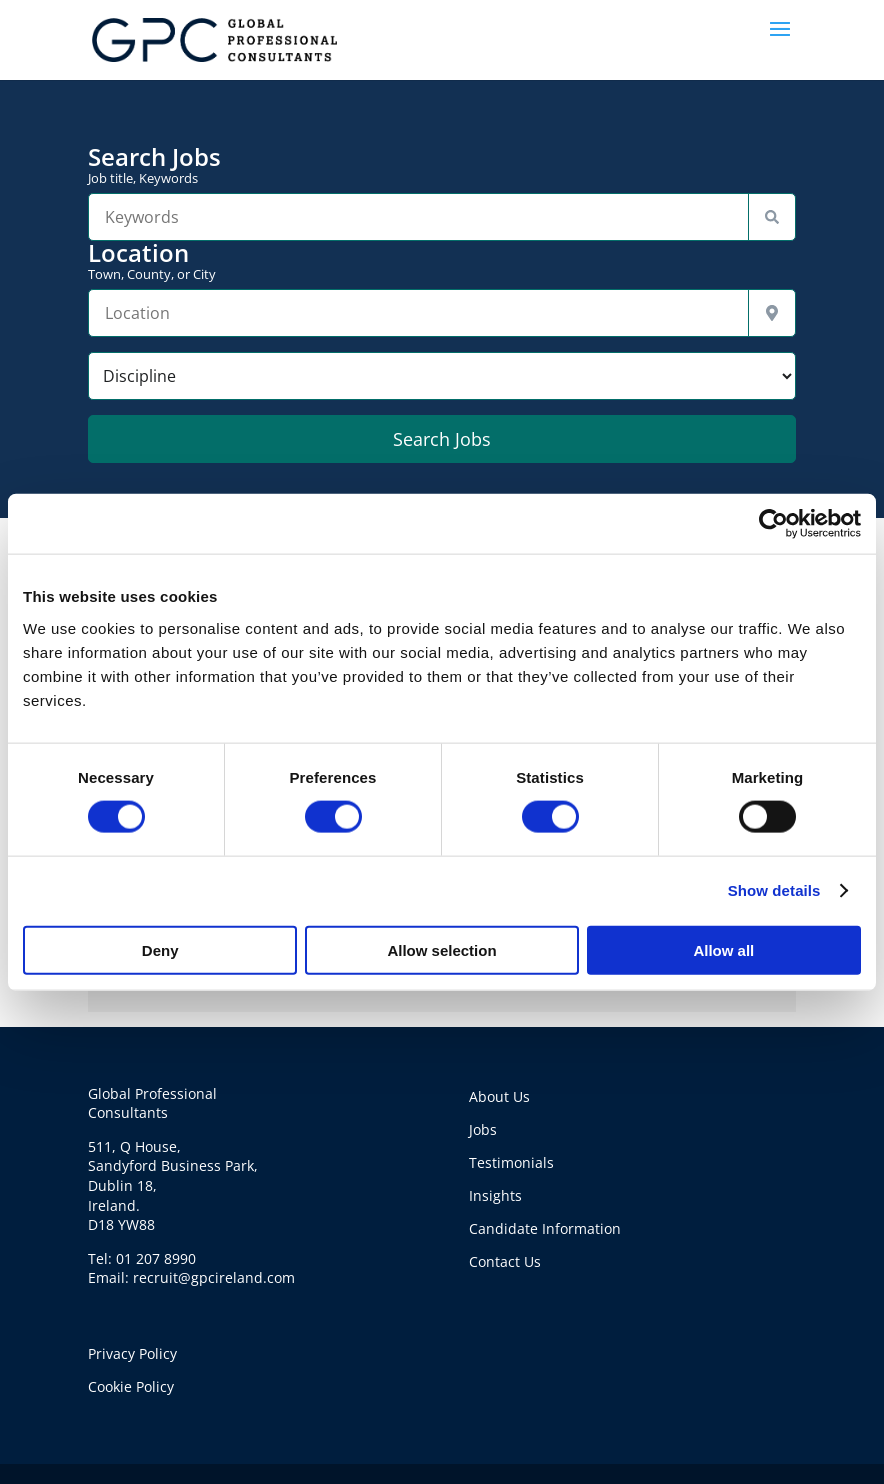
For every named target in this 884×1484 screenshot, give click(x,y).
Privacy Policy (132, 1353)
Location (441, 261)
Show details (774, 890)
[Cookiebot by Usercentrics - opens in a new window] (773, 524)
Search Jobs (441, 165)
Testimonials (511, 1162)
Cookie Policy (131, 1386)
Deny (160, 949)
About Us (499, 1096)
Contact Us (505, 1261)
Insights (495, 1195)
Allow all (723, 949)
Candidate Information (545, 1228)
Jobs (483, 1129)
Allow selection (441, 949)
